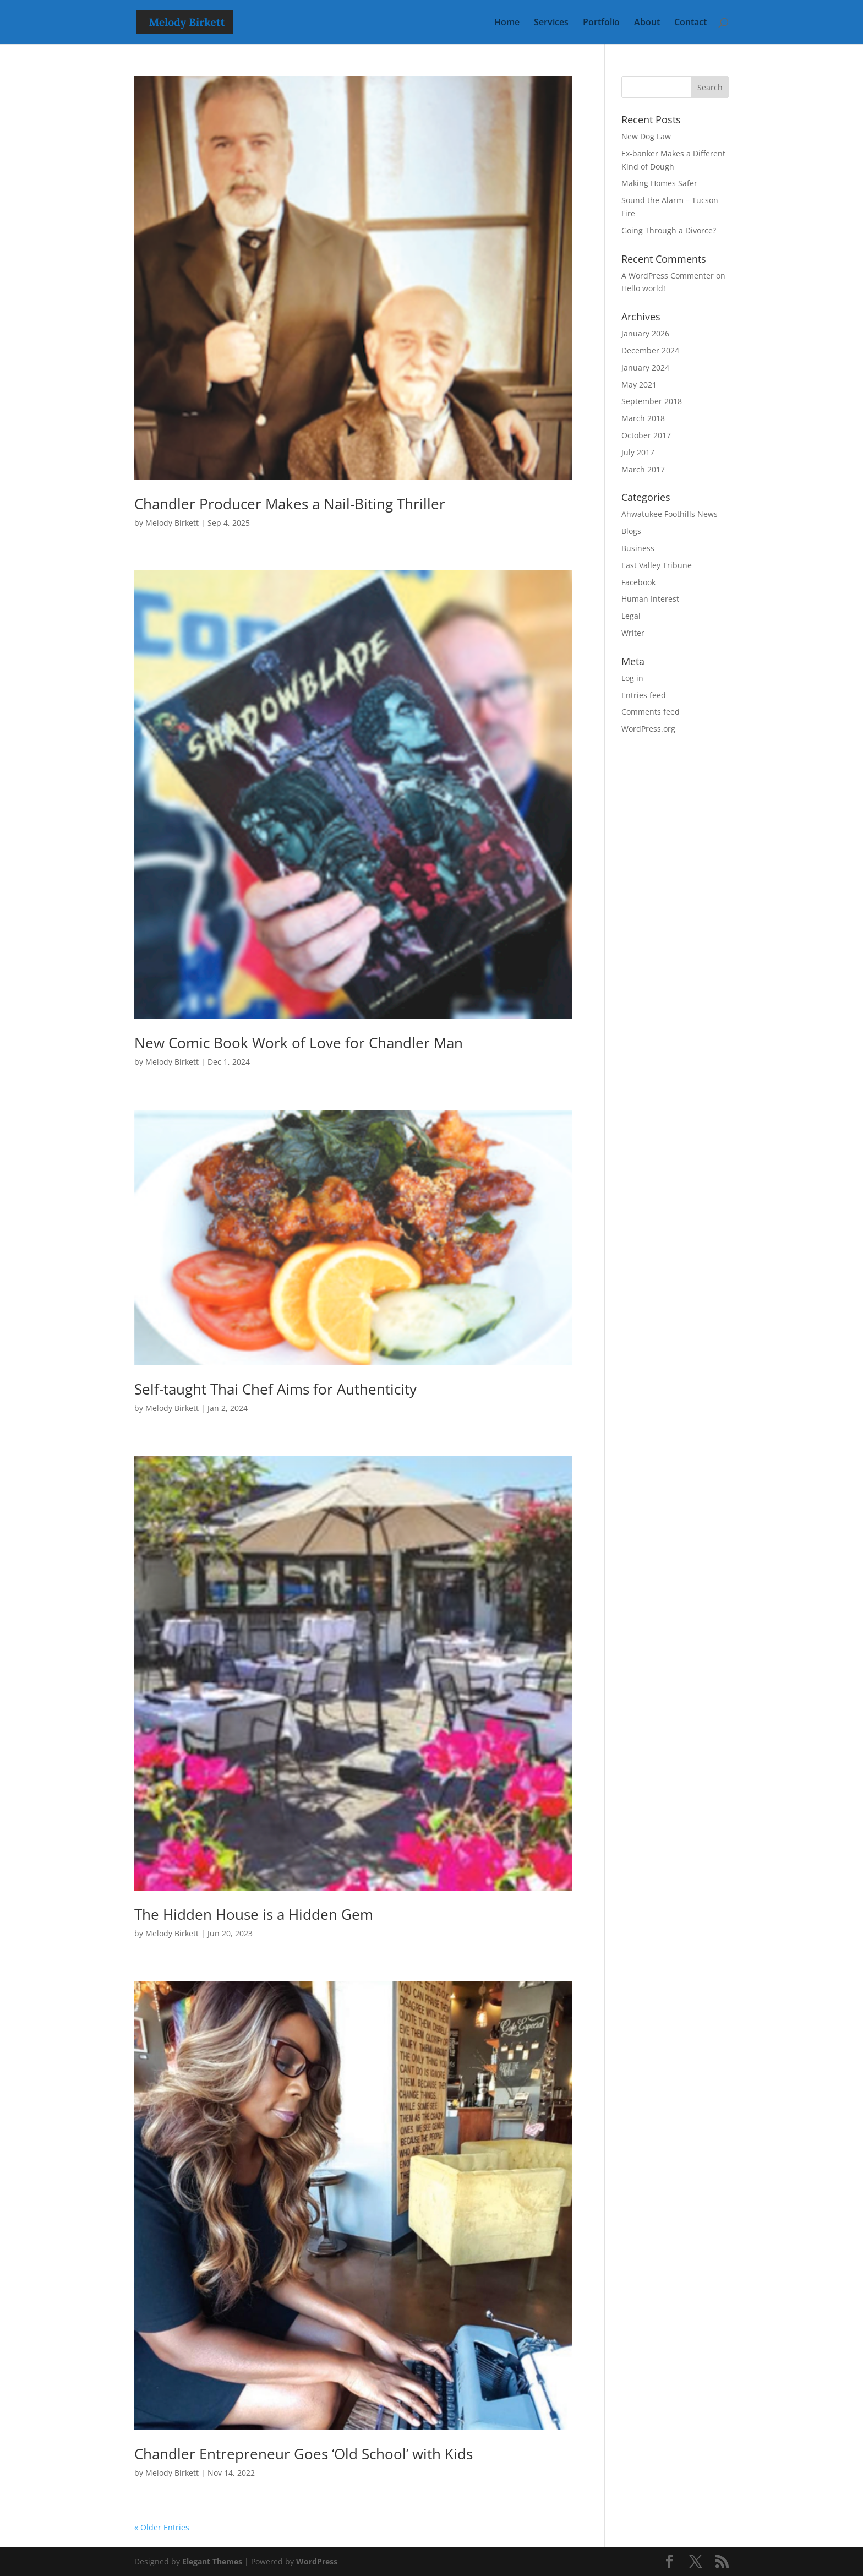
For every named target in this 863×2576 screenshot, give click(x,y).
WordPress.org (648, 728)
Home (507, 23)
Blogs (631, 531)
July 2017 (637, 452)
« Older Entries (161, 2527)
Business (637, 548)
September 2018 (651, 401)
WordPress (316, 2561)
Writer (632, 633)
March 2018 (643, 418)
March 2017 (643, 469)
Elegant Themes (212, 2561)
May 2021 (639, 384)
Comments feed (650, 711)
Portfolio (601, 23)
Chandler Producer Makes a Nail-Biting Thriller (289, 504)
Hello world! (643, 288)
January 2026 (645, 333)
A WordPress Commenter (667, 275)
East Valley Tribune (656, 565)
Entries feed (643, 695)
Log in (632, 678)
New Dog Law (646, 136)
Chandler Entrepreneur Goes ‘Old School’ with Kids (303, 2454)
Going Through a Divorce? (668, 230)
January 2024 (645, 367)
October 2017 (646, 435)
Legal (631, 616)
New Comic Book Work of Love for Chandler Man (298, 1043)
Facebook (638, 582)
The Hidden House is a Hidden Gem (253, 1914)
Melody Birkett (172, 523)
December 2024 (650, 350)
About (647, 23)
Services (551, 23)
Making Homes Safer (659, 183)
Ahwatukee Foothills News (669, 514)
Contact (690, 23)
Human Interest (650, 598)
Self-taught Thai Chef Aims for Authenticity (275, 1389)
